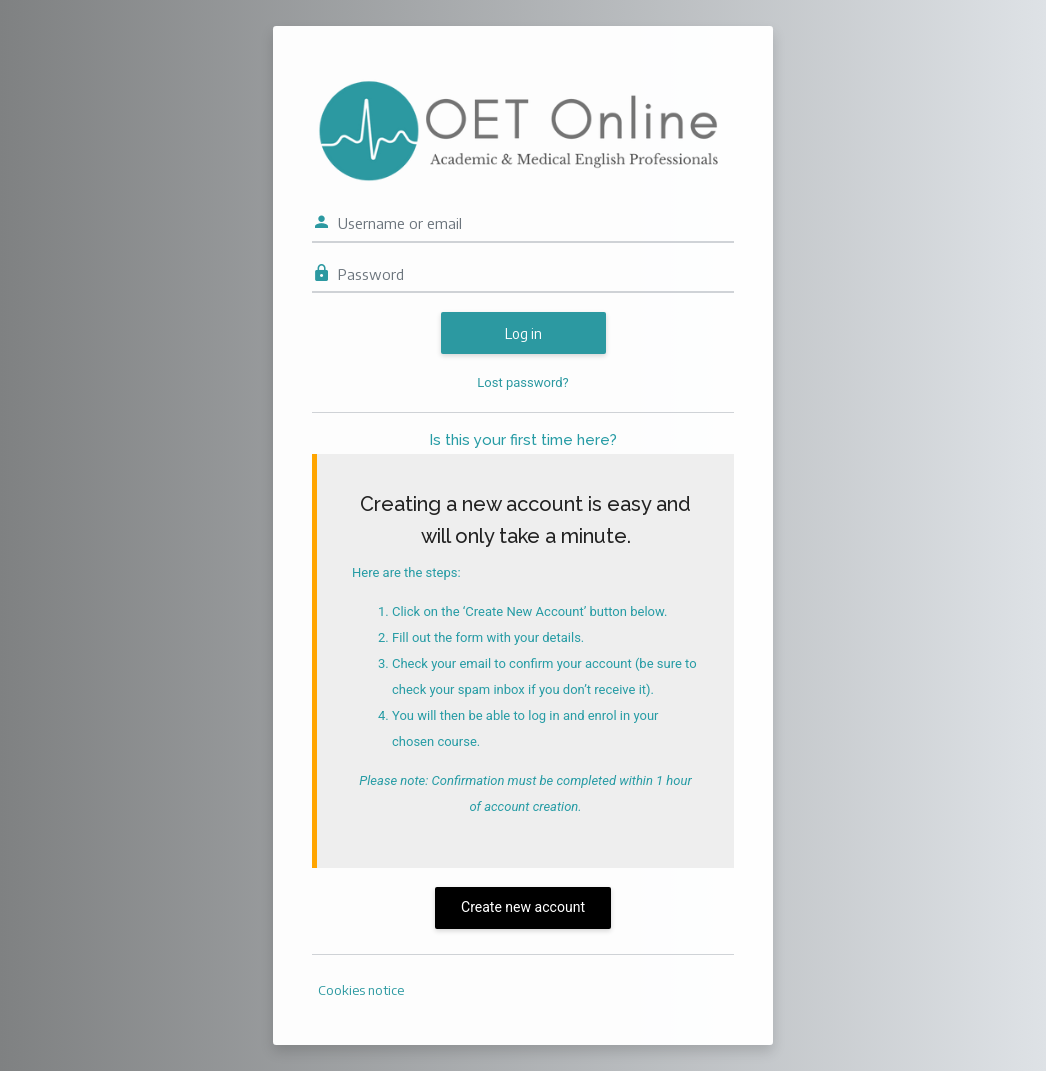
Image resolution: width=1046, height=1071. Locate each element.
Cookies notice (361, 990)
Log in (523, 333)
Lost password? (522, 382)
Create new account (523, 907)
